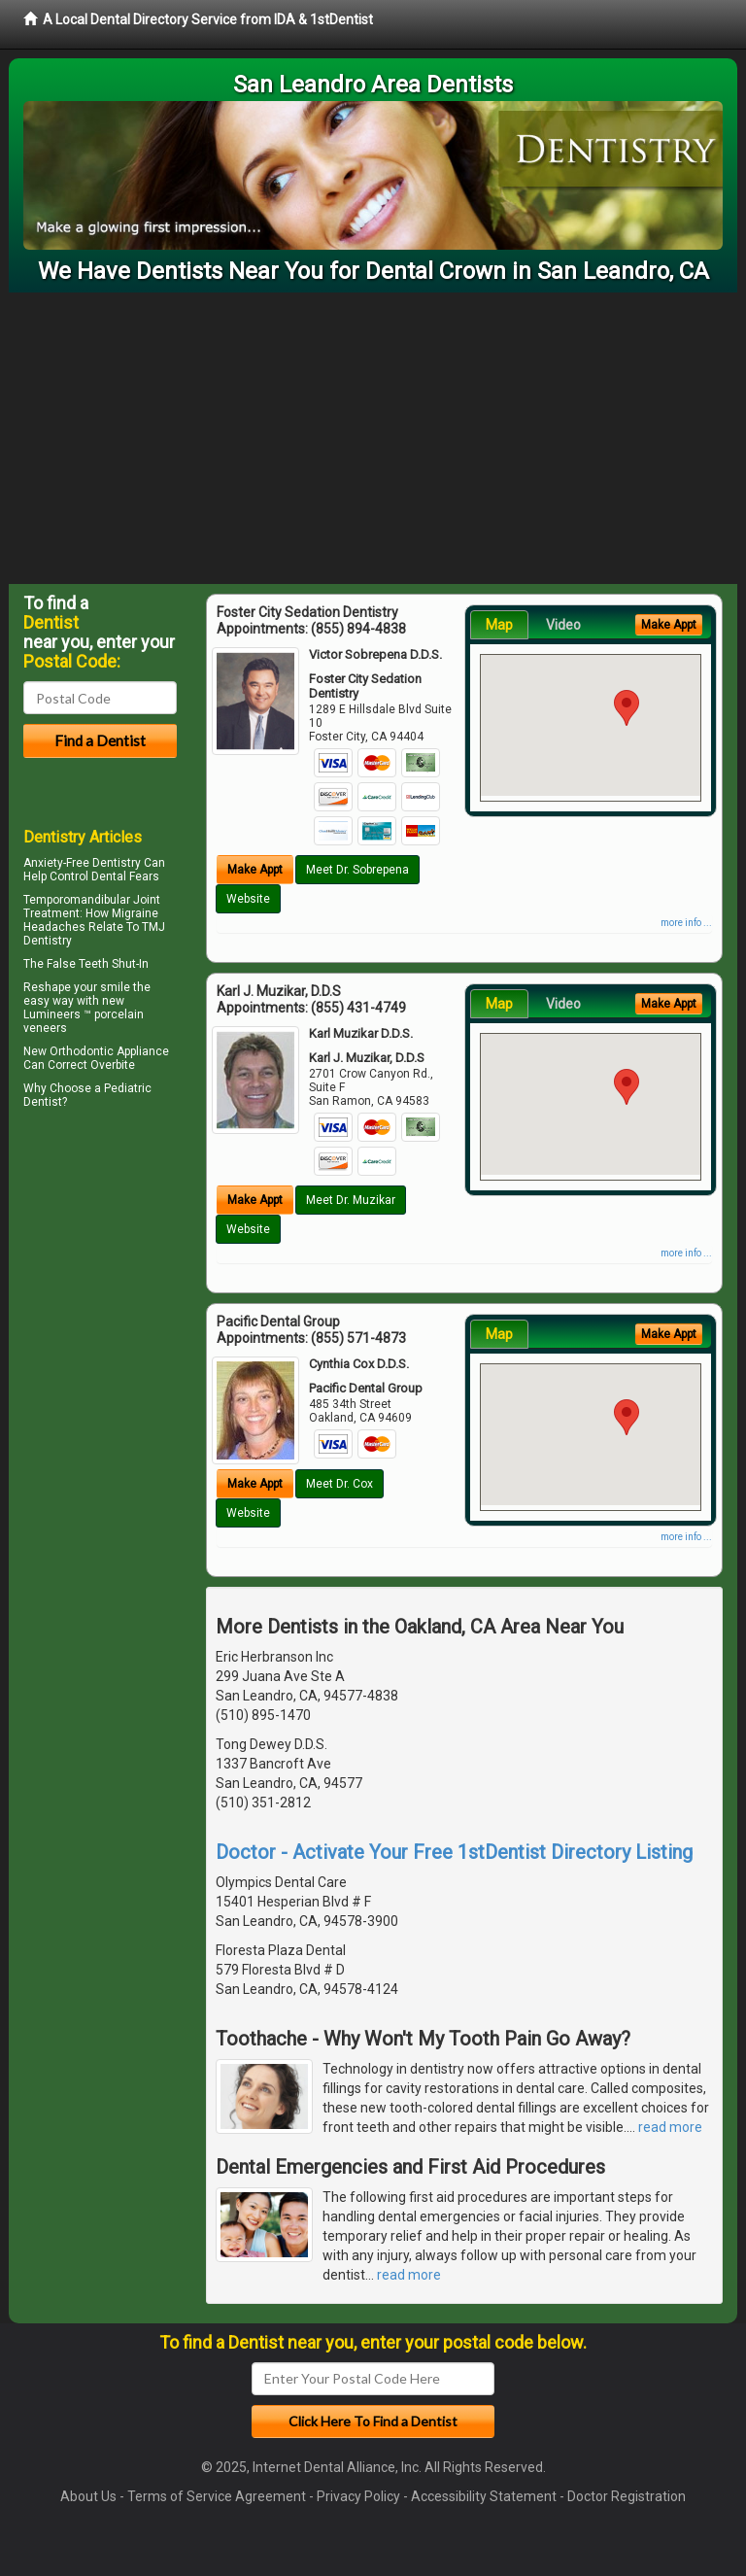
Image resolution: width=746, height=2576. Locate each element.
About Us (88, 2496)
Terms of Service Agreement (216, 2496)
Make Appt (255, 869)
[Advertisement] (373, 438)
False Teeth (78, 964)
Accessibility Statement (484, 2496)
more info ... (686, 922)
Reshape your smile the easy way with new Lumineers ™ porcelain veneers (87, 1007)
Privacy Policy (358, 2496)
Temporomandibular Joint (91, 900)
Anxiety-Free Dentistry (82, 863)
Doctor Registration (626, 2496)
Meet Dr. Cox (339, 1484)
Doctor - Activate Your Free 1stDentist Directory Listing (454, 1852)
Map (499, 625)
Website (248, 899)
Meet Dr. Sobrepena (357, 869)
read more (670, 2127)
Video (563, 625)
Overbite (112, 1065)
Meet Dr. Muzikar (350, 1200)
